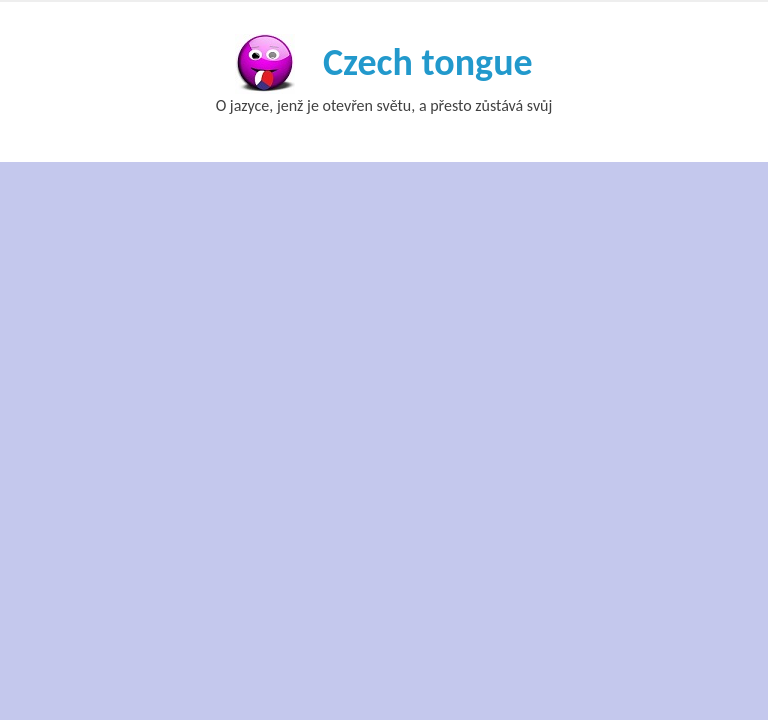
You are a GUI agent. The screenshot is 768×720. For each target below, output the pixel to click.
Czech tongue (428, 62)
